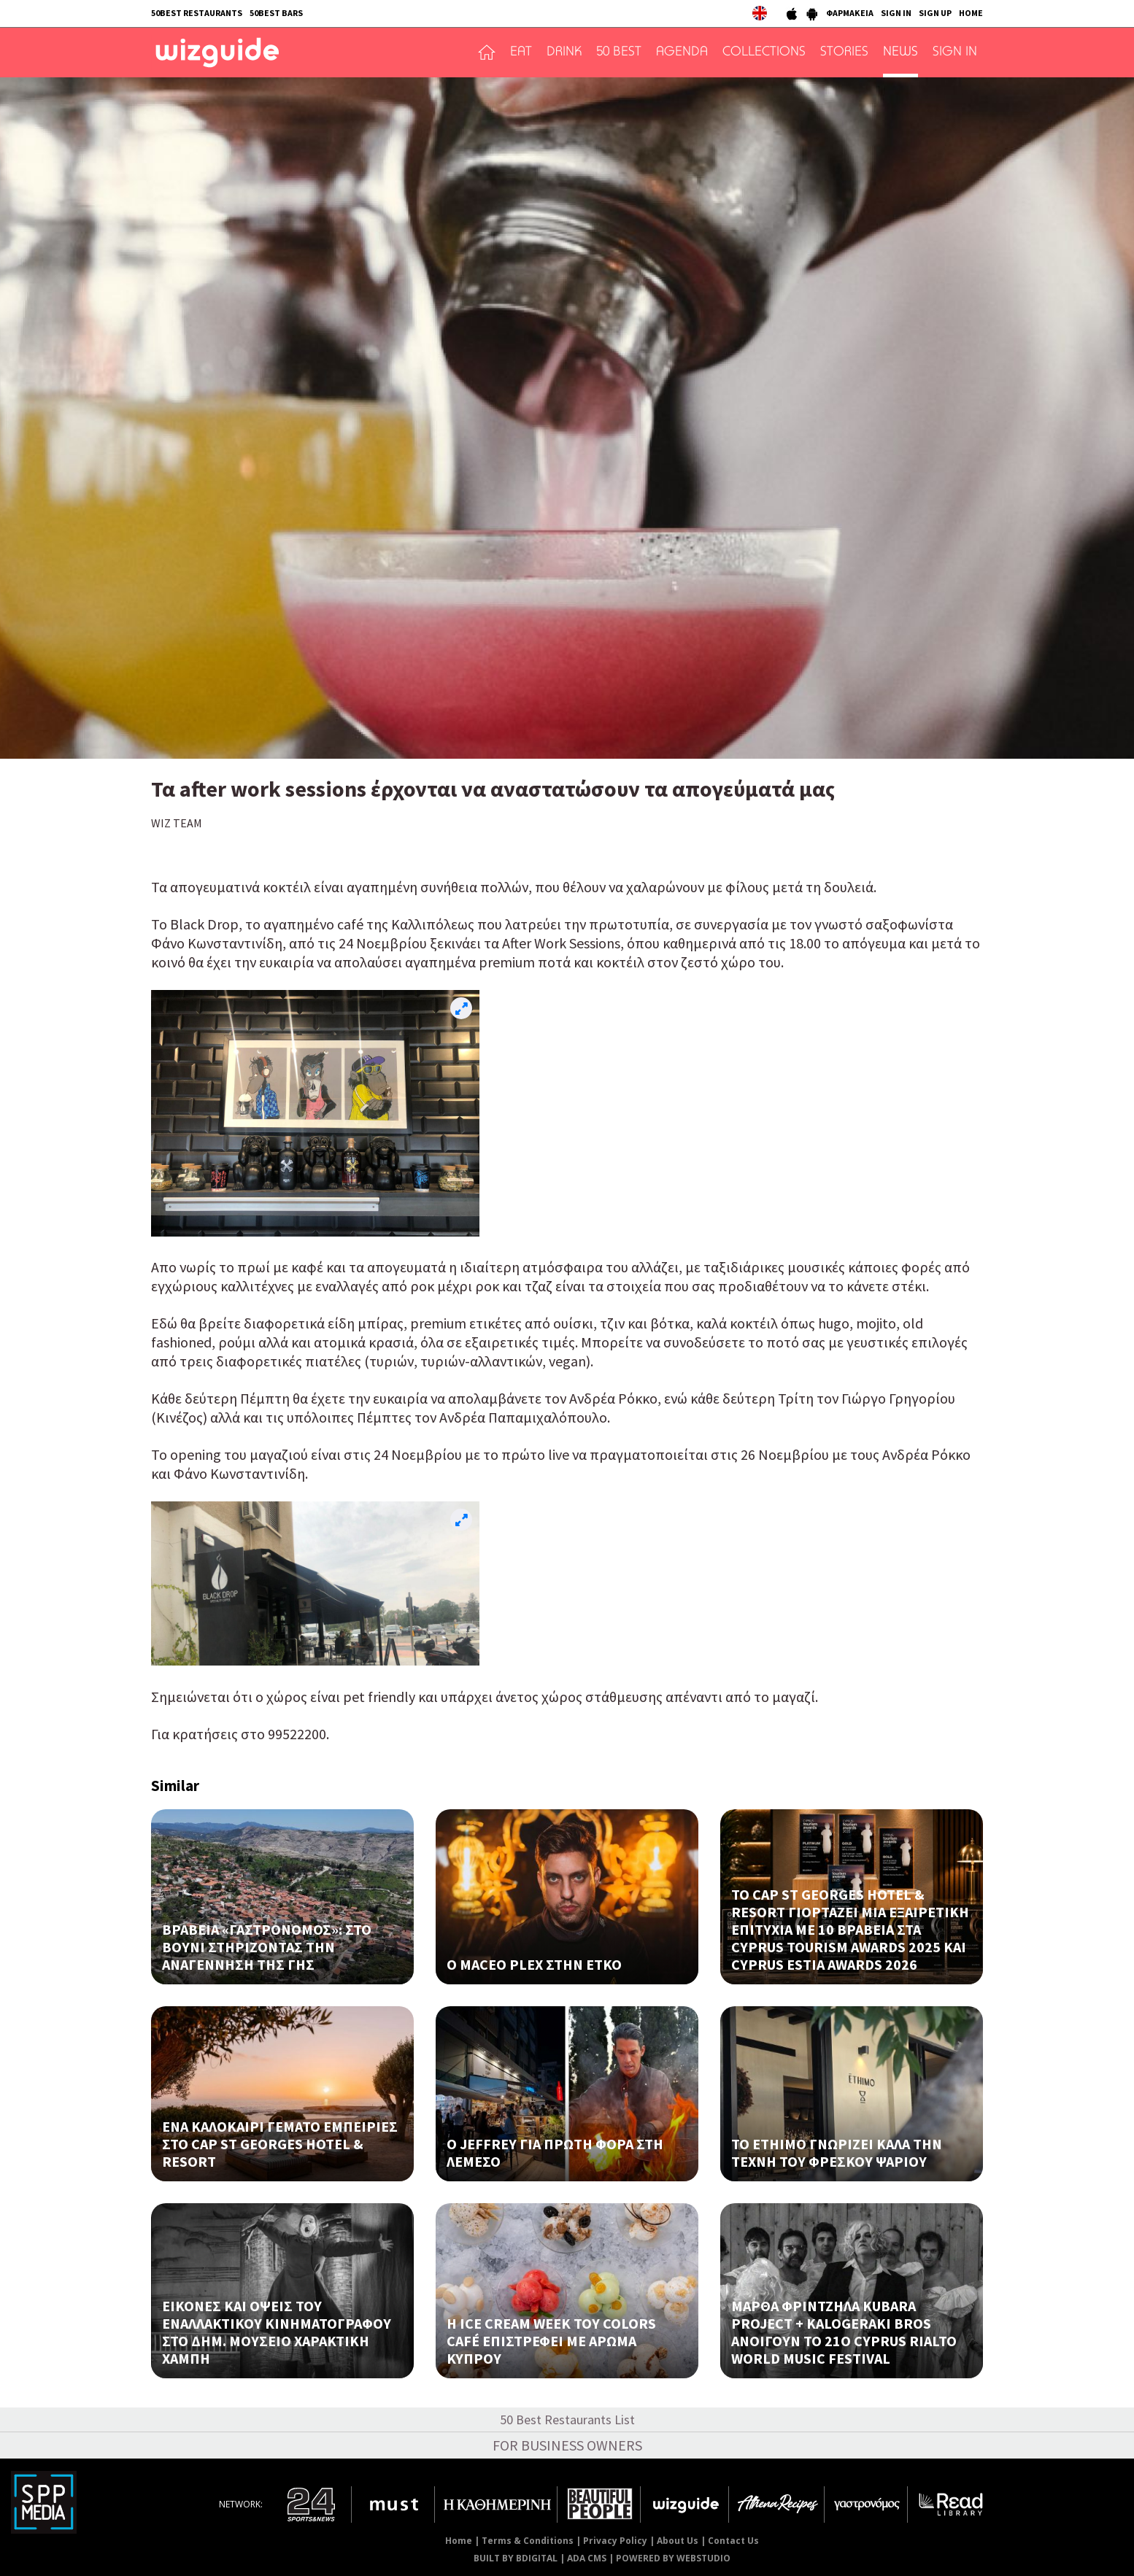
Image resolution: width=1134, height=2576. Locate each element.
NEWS (900, 52)
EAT (521, 52)
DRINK (564, 52)
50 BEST (618, 52)
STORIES (844, 52)
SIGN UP (935, 12)
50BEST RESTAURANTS (196, 12)
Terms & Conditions (528, 2540)
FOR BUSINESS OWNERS (567, 2445)
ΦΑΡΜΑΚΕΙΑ (849, 12)
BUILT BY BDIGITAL (516, 2558)
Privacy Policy (615, 2540)
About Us (677, 2540)
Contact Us (733, 2540)
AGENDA (682, 52)
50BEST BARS (276, 12)
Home (458, 2540)
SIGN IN (896, 12)
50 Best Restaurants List (567, 2419)
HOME (971, 12)
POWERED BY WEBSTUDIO (673, 2558)
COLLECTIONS (764, 52)
